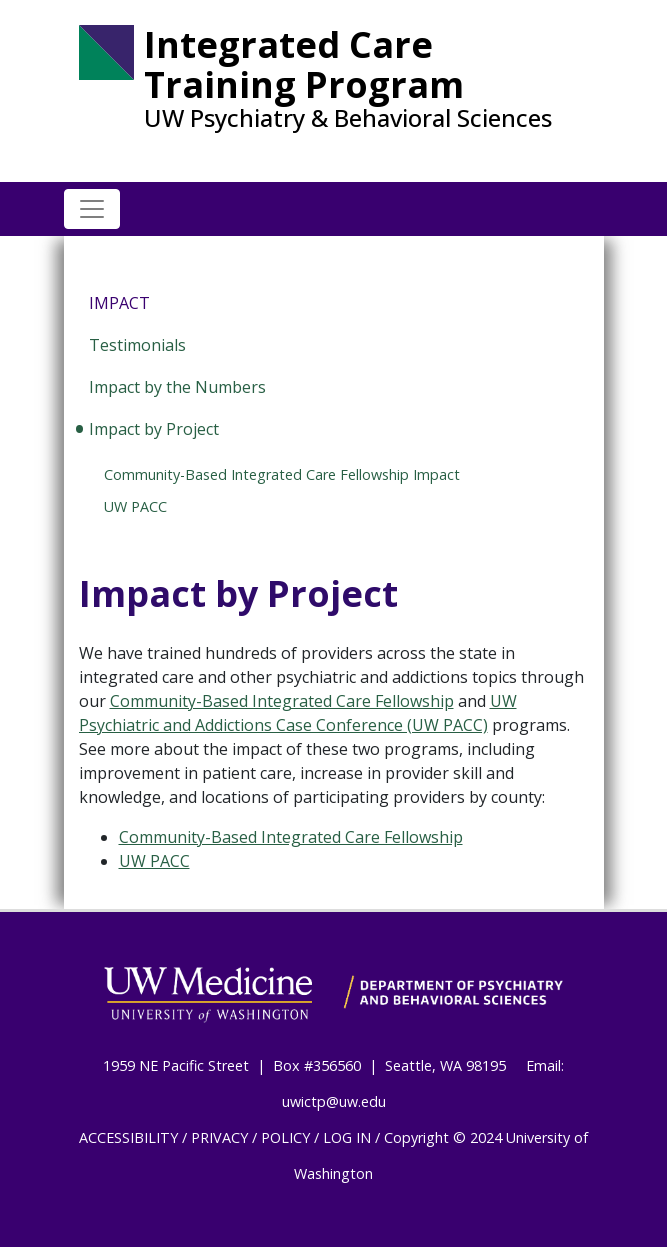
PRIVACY (219, 1137)
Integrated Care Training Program (304, 64)
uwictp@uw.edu (334, 1101)
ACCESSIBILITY (128, 1137)
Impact (119, 303)
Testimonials (137, 345)
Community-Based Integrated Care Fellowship (282, 701)
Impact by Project (154, 429)
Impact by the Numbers (177, 387)
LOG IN (347, 1137)
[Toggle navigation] (92, 209)
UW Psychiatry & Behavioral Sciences (348, 118)
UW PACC (135, 506)
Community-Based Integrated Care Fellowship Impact (282, 474)
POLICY (285, 1137)
